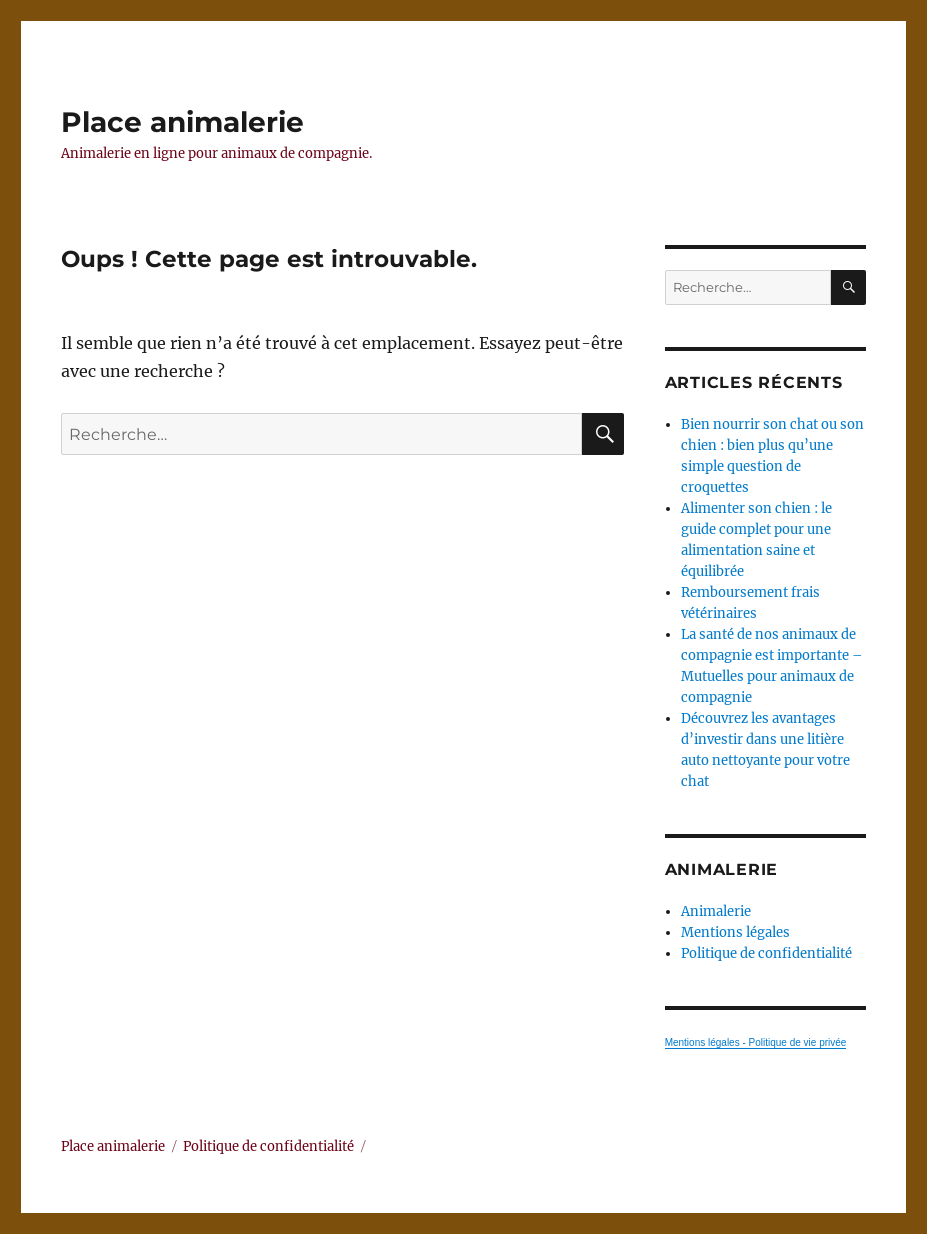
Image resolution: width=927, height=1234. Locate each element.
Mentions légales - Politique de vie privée (756, 1042)
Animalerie (716, 911)
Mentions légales (735, 932)
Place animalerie (182, 122)
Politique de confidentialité (766, 953)
